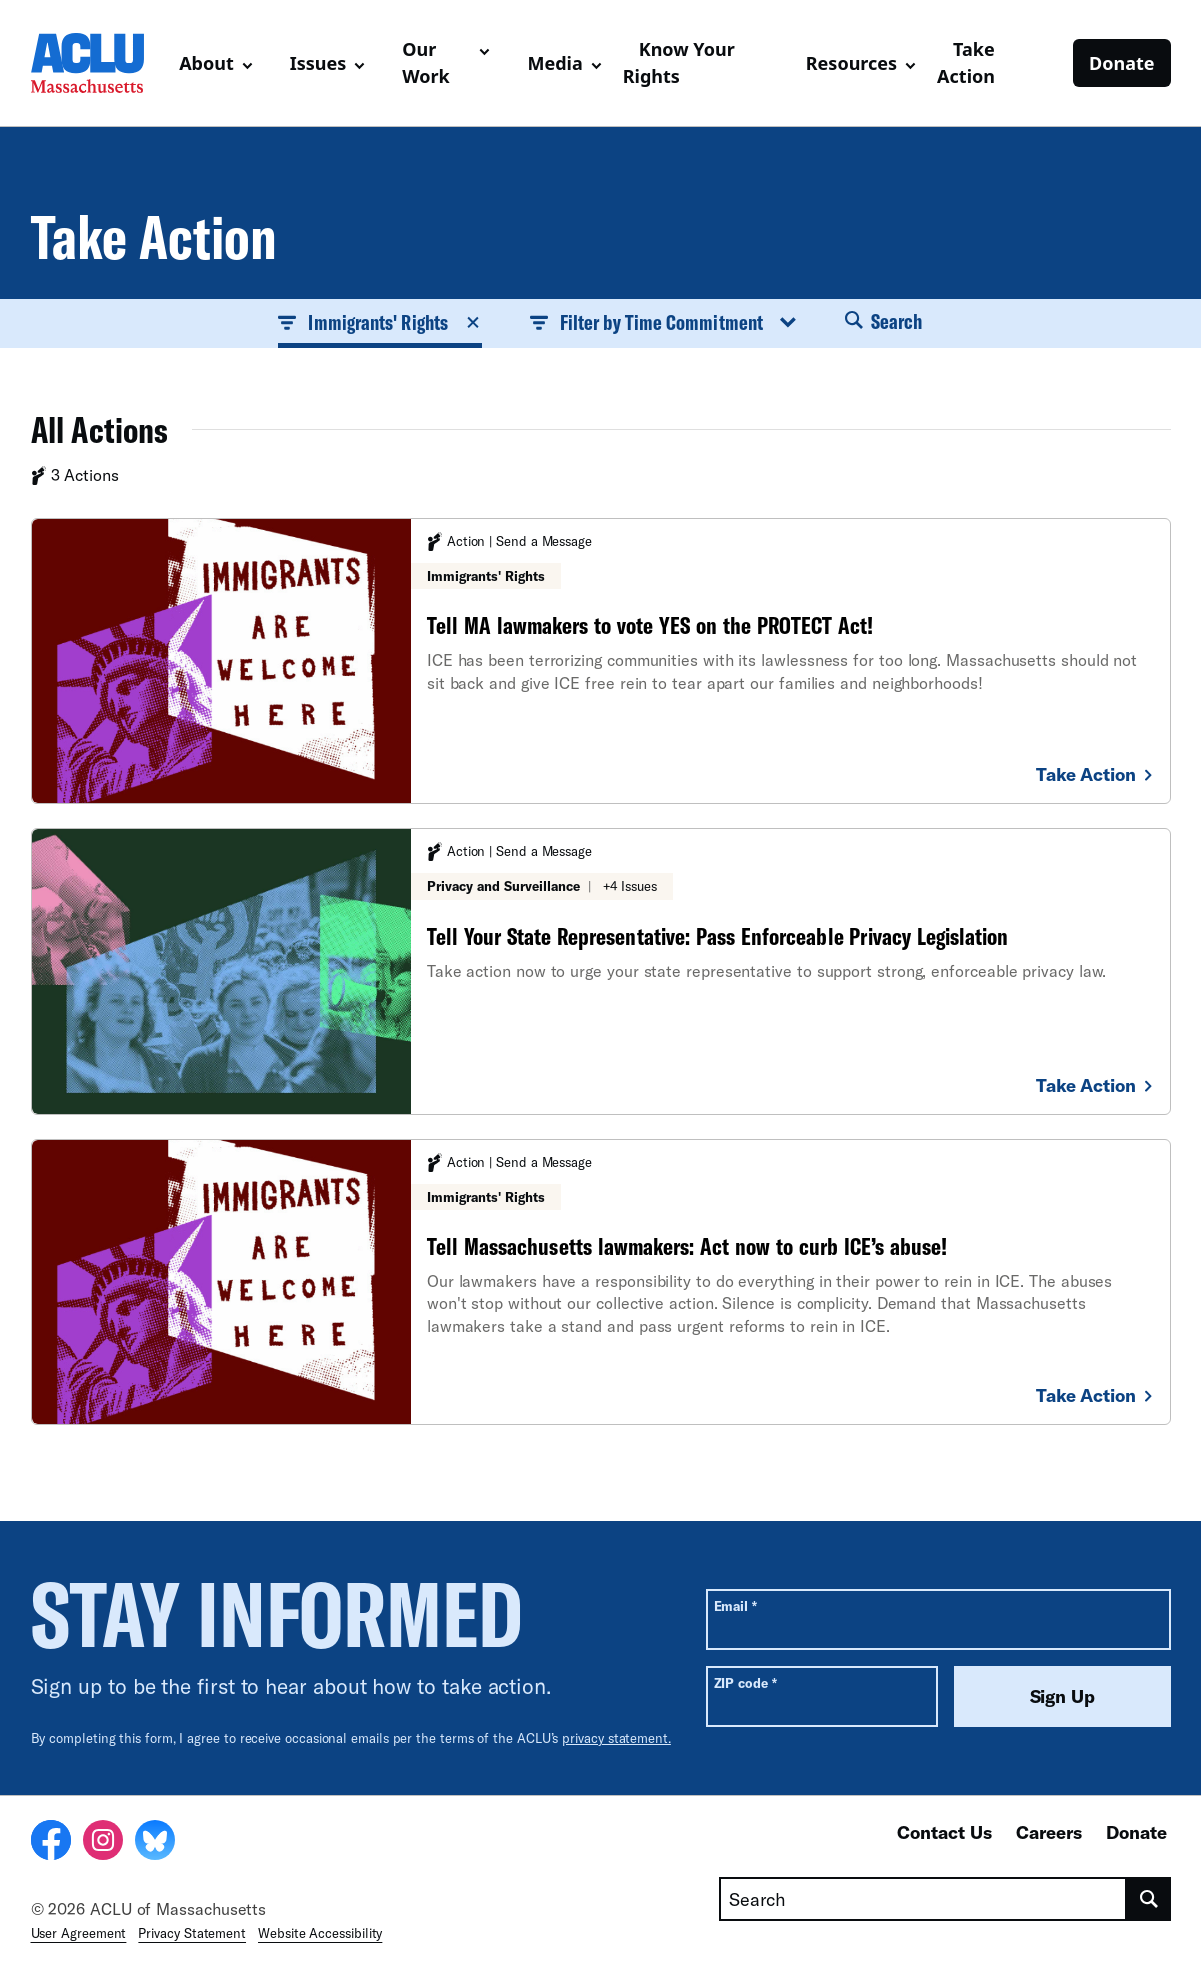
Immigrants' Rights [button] (379, 322)
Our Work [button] (426, 62)
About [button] (206, 63)
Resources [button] (851, 63)
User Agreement (79, 1933)
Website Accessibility (320, 1933)
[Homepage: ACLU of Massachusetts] (97, 63)
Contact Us (944, 1832)
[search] (1148, 1899)
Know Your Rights (679, 62)
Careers (1049, 1832)
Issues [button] (318, 63)
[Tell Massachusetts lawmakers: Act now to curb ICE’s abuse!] (601, 1282)
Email (735, 1605)
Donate (1121, 63)
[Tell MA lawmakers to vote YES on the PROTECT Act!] (601, 661)
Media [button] (554, 63)
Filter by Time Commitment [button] (663, 322)
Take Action (966, 62)
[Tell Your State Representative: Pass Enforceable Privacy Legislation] (601, 971)
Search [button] (884, 321)
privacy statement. (616, 1738)
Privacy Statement (192, 1933)
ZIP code (745, 1682)
